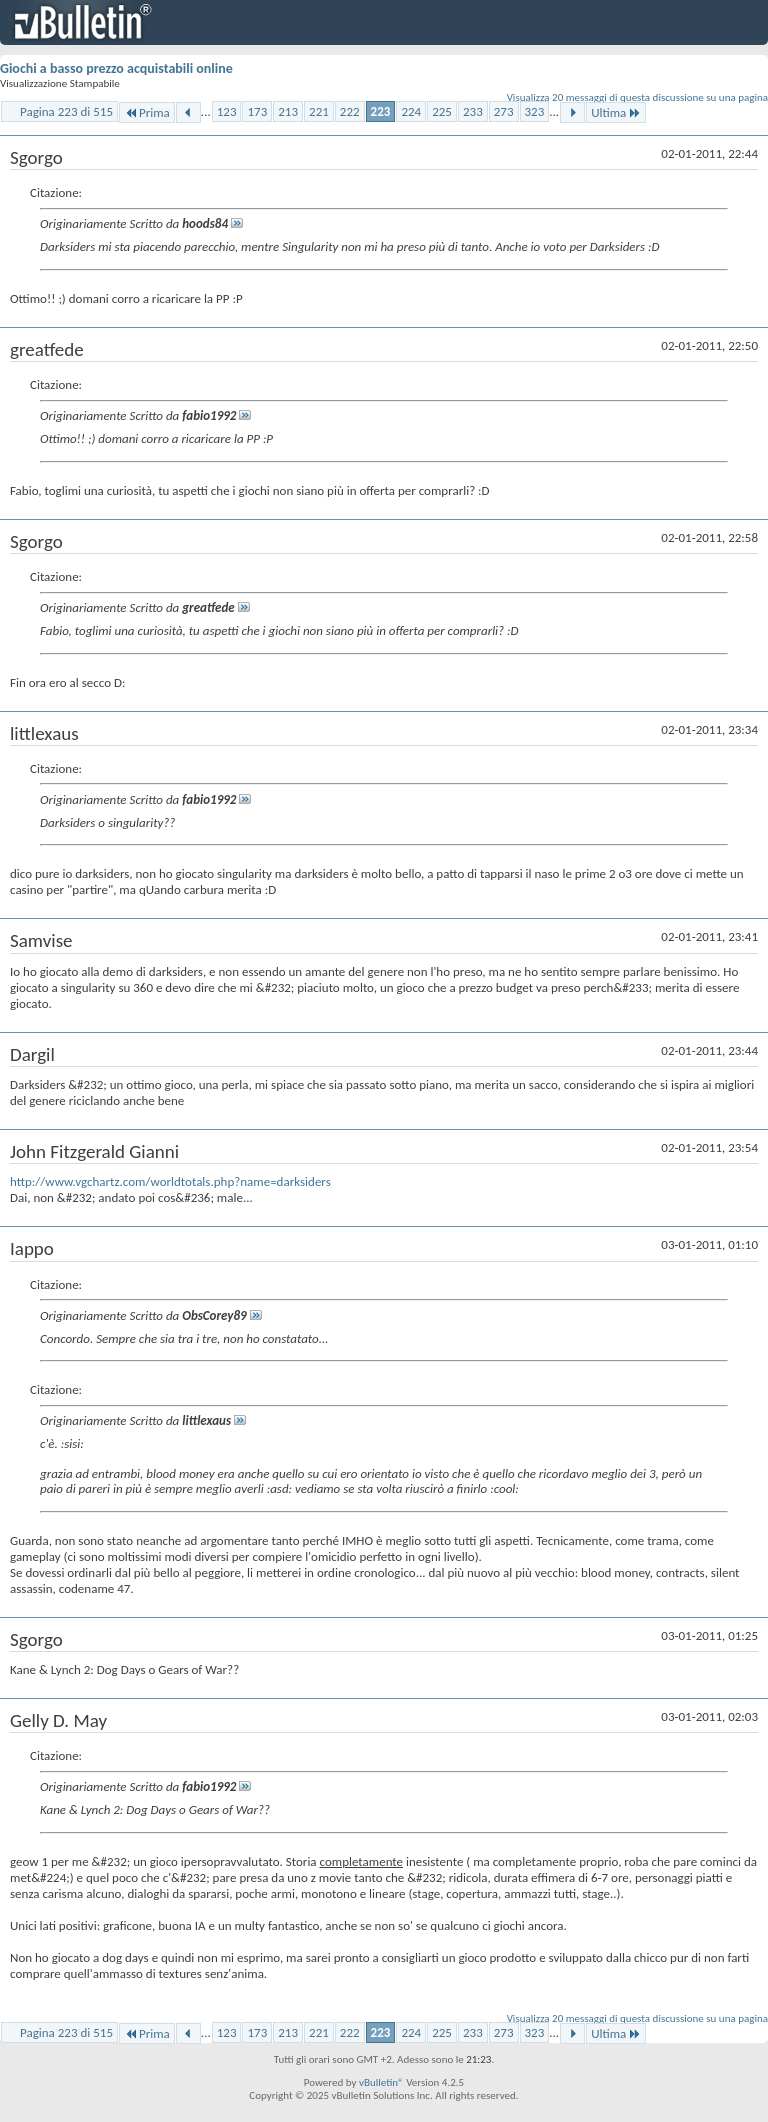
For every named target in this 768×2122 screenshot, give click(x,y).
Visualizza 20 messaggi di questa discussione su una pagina (637, 97)
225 (442, 111)
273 (504, 111)
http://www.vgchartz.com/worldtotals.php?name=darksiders (170, 1181)
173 (257, 111)
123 (227, 111)
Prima (147, 112)
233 (473, 111)
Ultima (616, 112)
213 (288, 111)
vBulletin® (381, 2082)
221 (319, 111)
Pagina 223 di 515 (66, 111)
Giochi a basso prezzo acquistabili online (116, 68)
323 (535, 111)
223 (381, 111)
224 (411, 111)
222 (350, 111)
